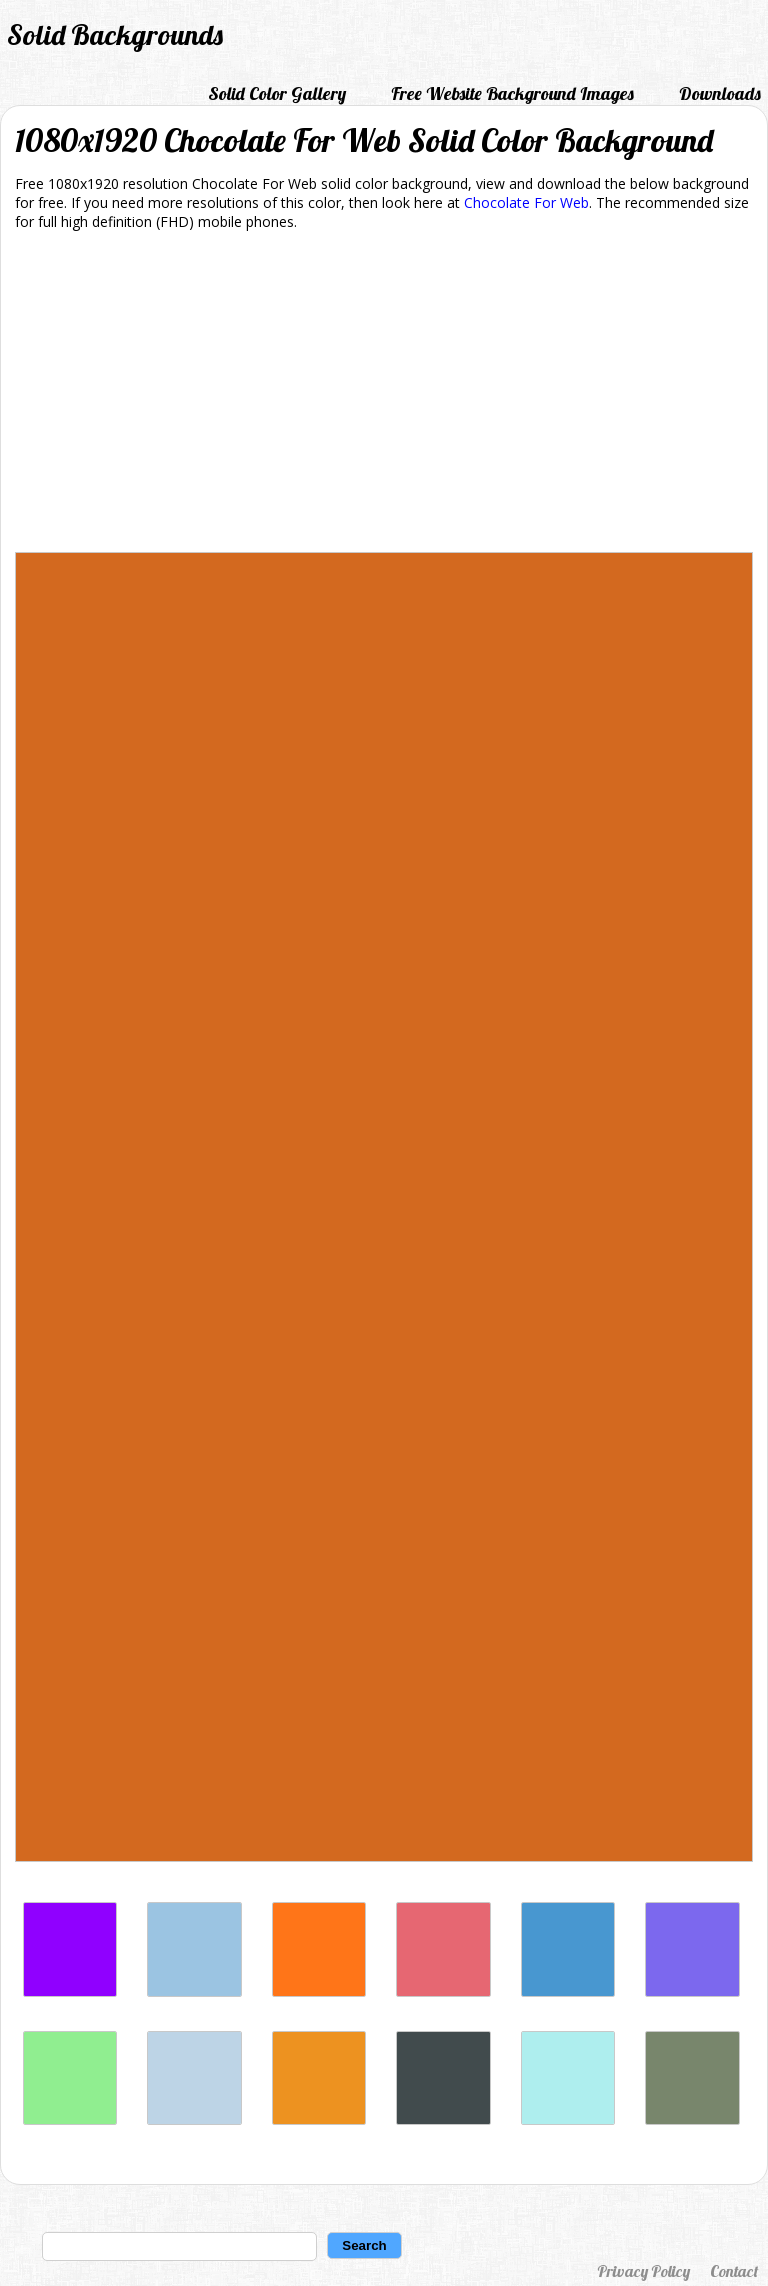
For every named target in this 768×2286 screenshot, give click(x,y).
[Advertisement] (384, 395)
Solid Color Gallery (277, 93)
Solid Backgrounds (115, 34)
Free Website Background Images (512, 93)
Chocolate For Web (526, 202)
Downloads (720, 93)
